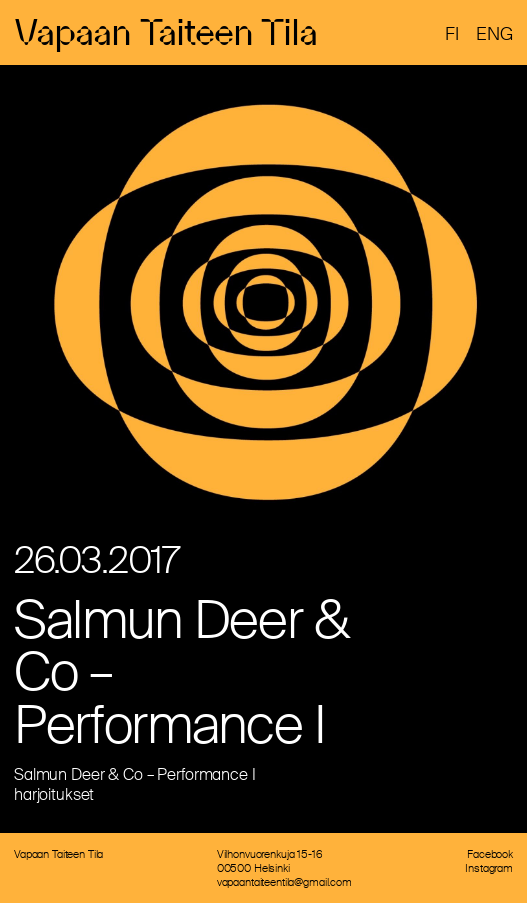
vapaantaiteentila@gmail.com (284, 882)
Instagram (489, 868)
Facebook (490, 854)
